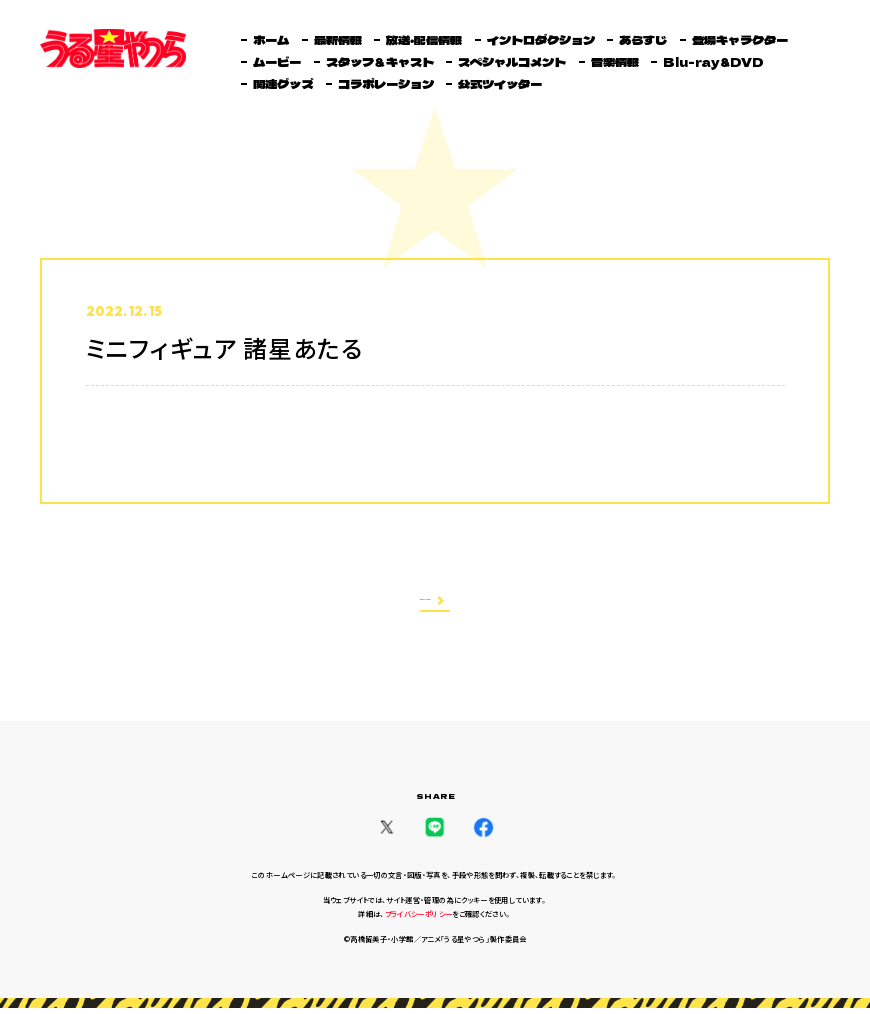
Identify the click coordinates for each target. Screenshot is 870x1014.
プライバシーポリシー (419, 920)
